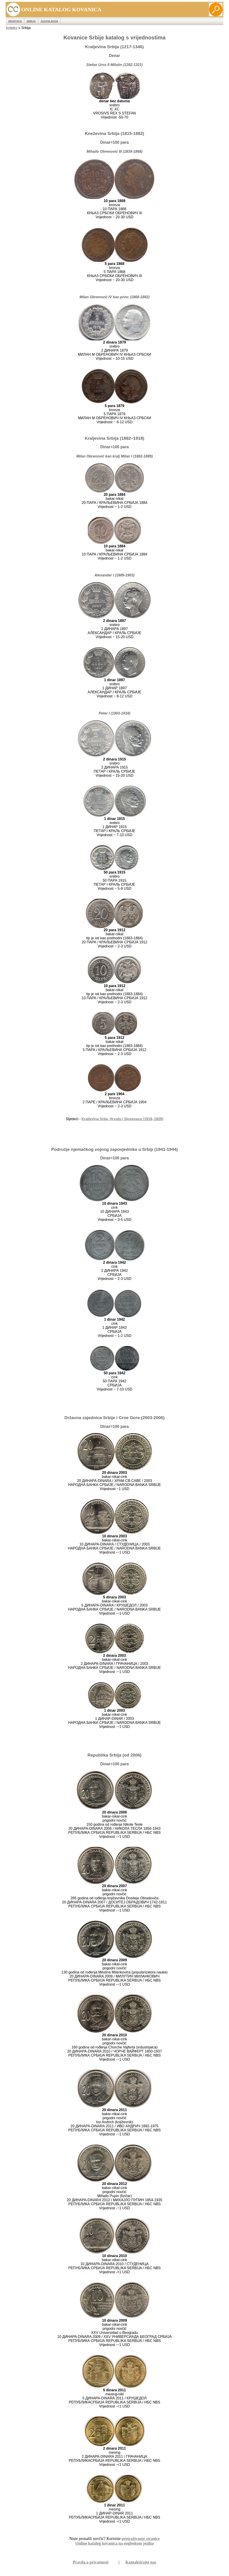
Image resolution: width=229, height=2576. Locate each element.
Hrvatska (15, 21)
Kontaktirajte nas (140, 2562)
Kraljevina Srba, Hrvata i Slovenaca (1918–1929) (122, 1119)
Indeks (11, 28)
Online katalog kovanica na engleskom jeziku (114, 2543)
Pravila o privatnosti (90, 2562)
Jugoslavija (49, 21)
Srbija (31, 21)
